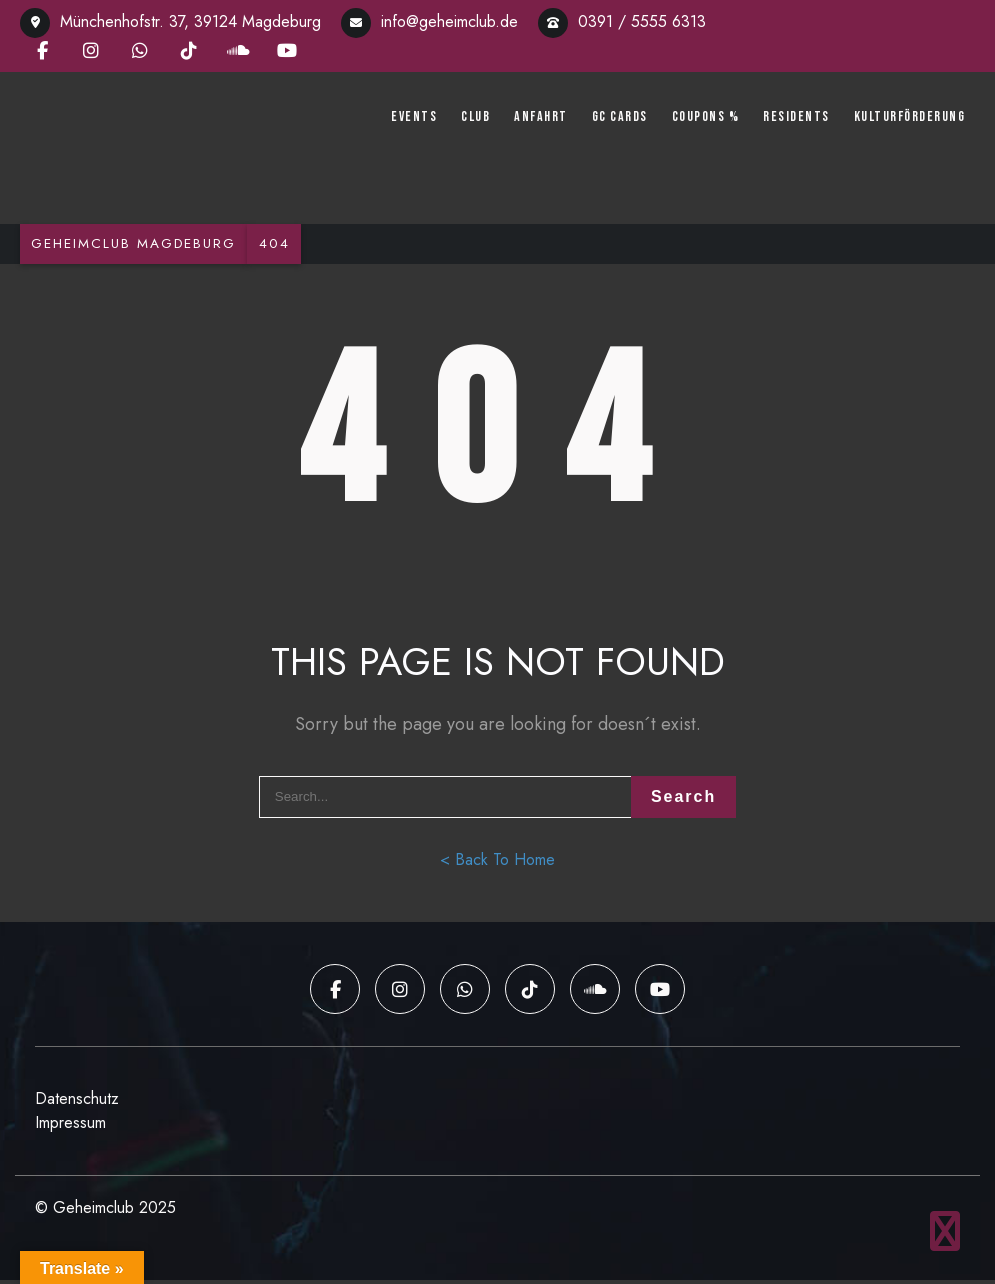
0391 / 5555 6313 (622, 21)
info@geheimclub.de (429, 21)
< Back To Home (497, 867)
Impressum (70, 1126)
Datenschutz (77, 1102)
